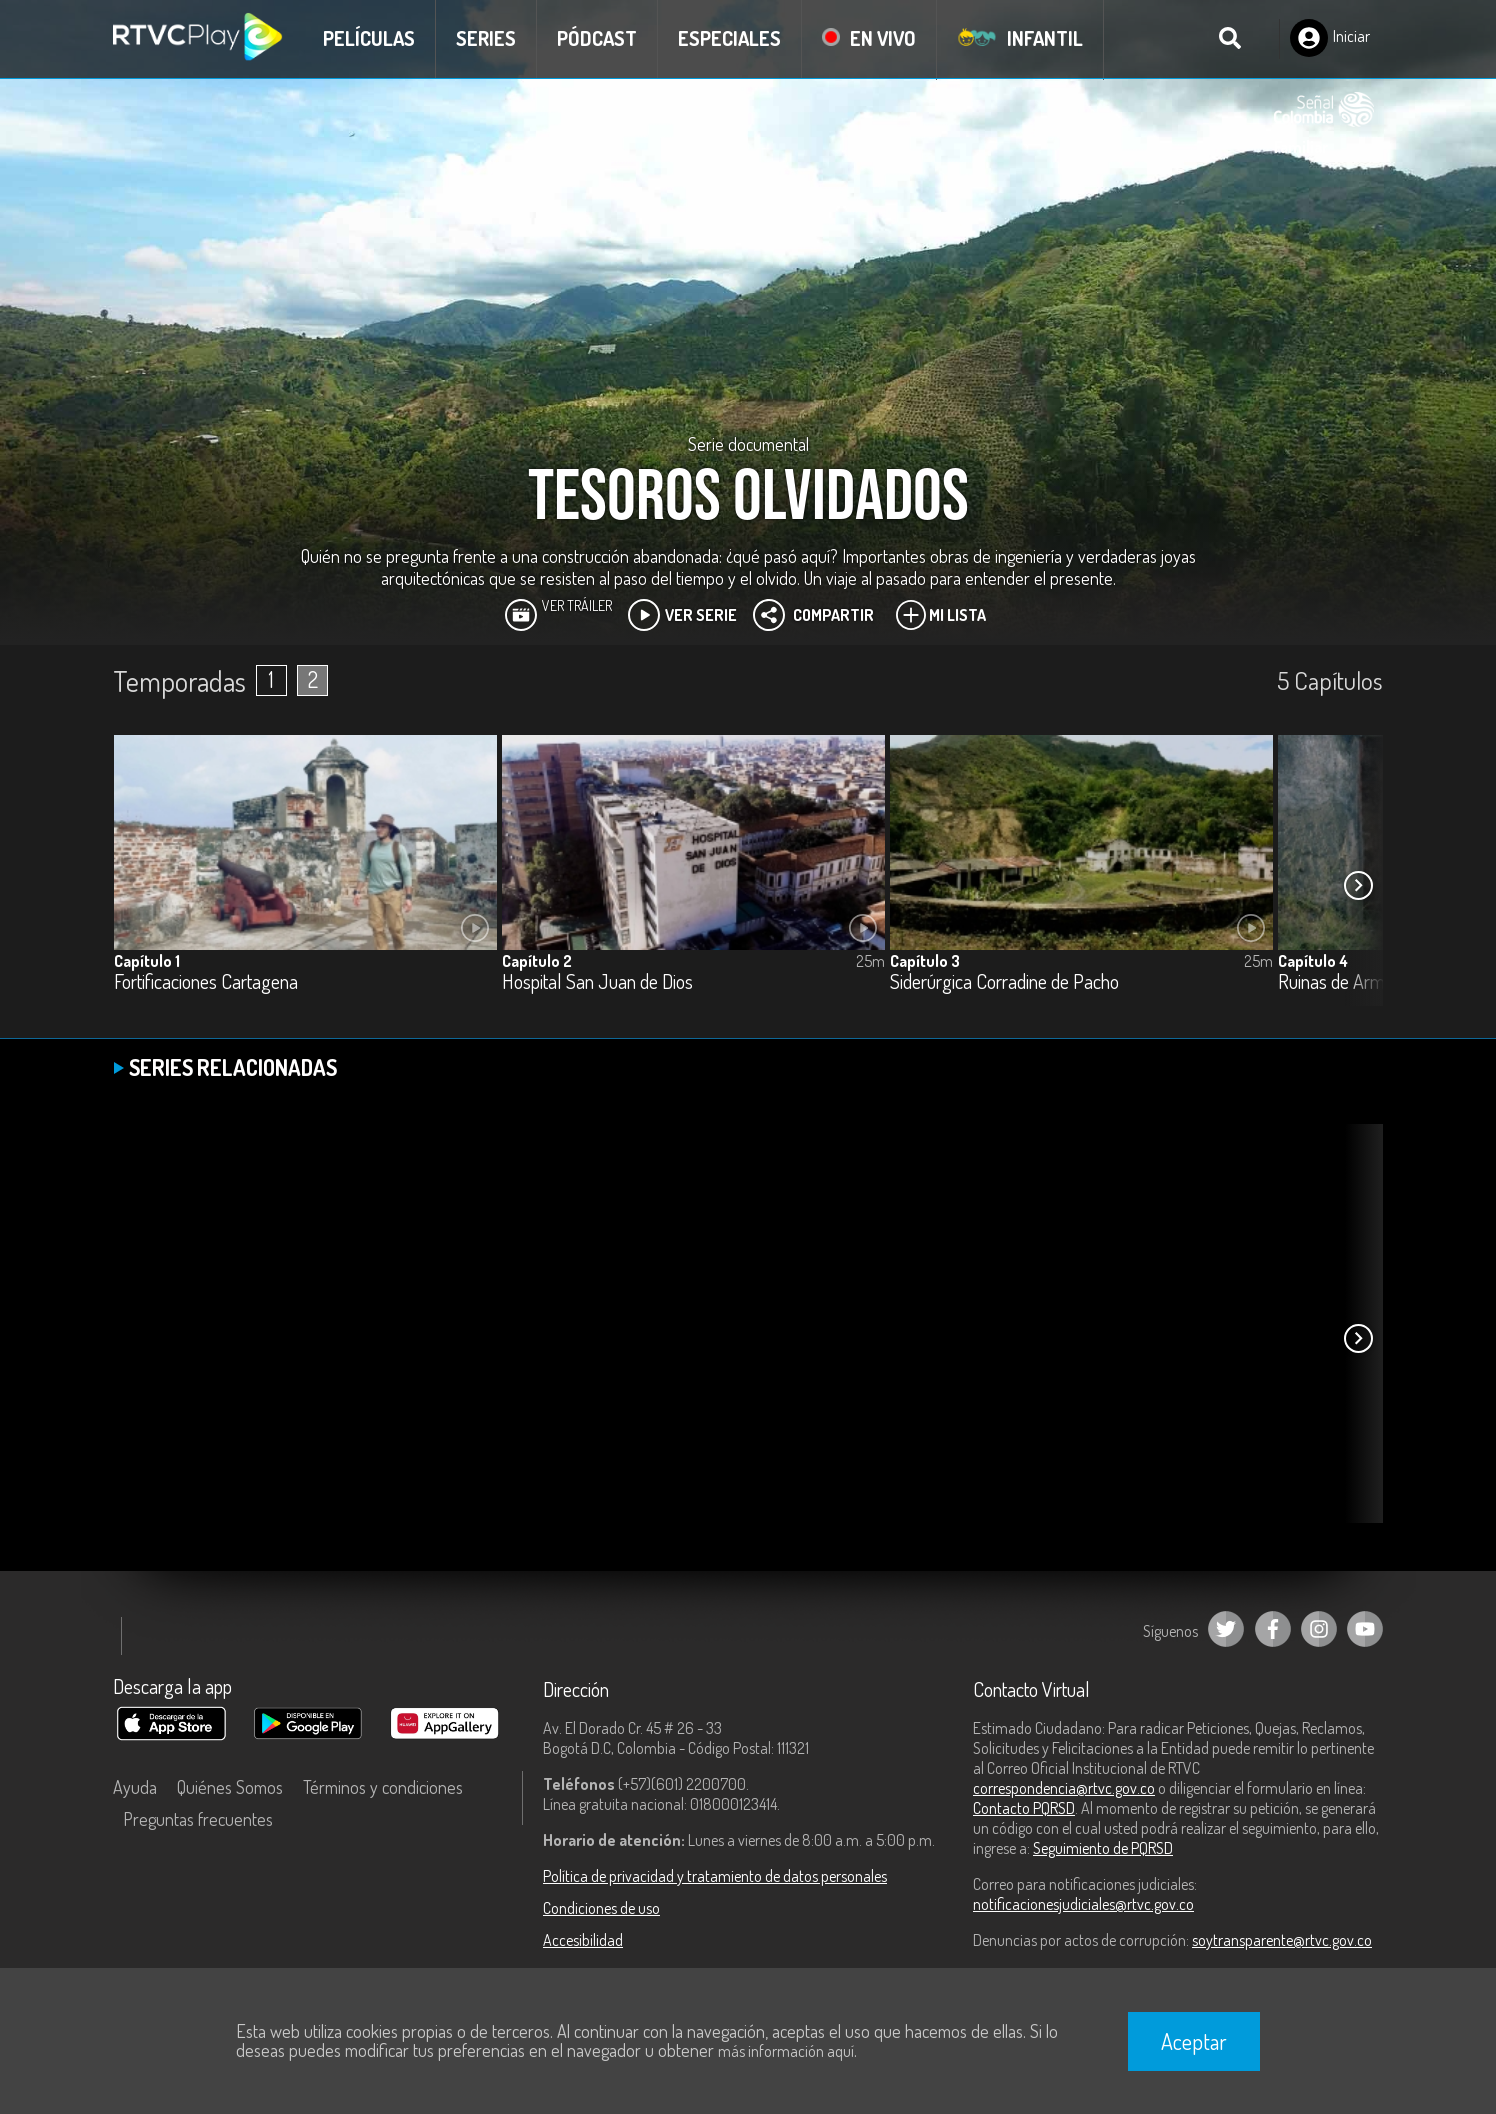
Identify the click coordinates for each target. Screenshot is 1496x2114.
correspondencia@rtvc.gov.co (1064, 1788)
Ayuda (135, 1787)
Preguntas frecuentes (198, 1819)
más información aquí (786, 2051)
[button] (1358, 885)
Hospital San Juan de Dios (597, 982)
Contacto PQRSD (1024, 1808)
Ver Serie (682, 615)
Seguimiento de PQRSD (1103, 1848)
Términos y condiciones (383, 1787)
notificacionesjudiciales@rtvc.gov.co (1083, 1904)
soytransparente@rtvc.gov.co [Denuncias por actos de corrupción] (1282, 1940)
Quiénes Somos (230, 1787)
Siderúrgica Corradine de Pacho (1004, 982)
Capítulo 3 (925, 961)
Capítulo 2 (537, 961)
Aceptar (1194, 2041)
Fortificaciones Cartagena (206, 982)
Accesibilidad (583, 1940)
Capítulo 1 (147, 961)
